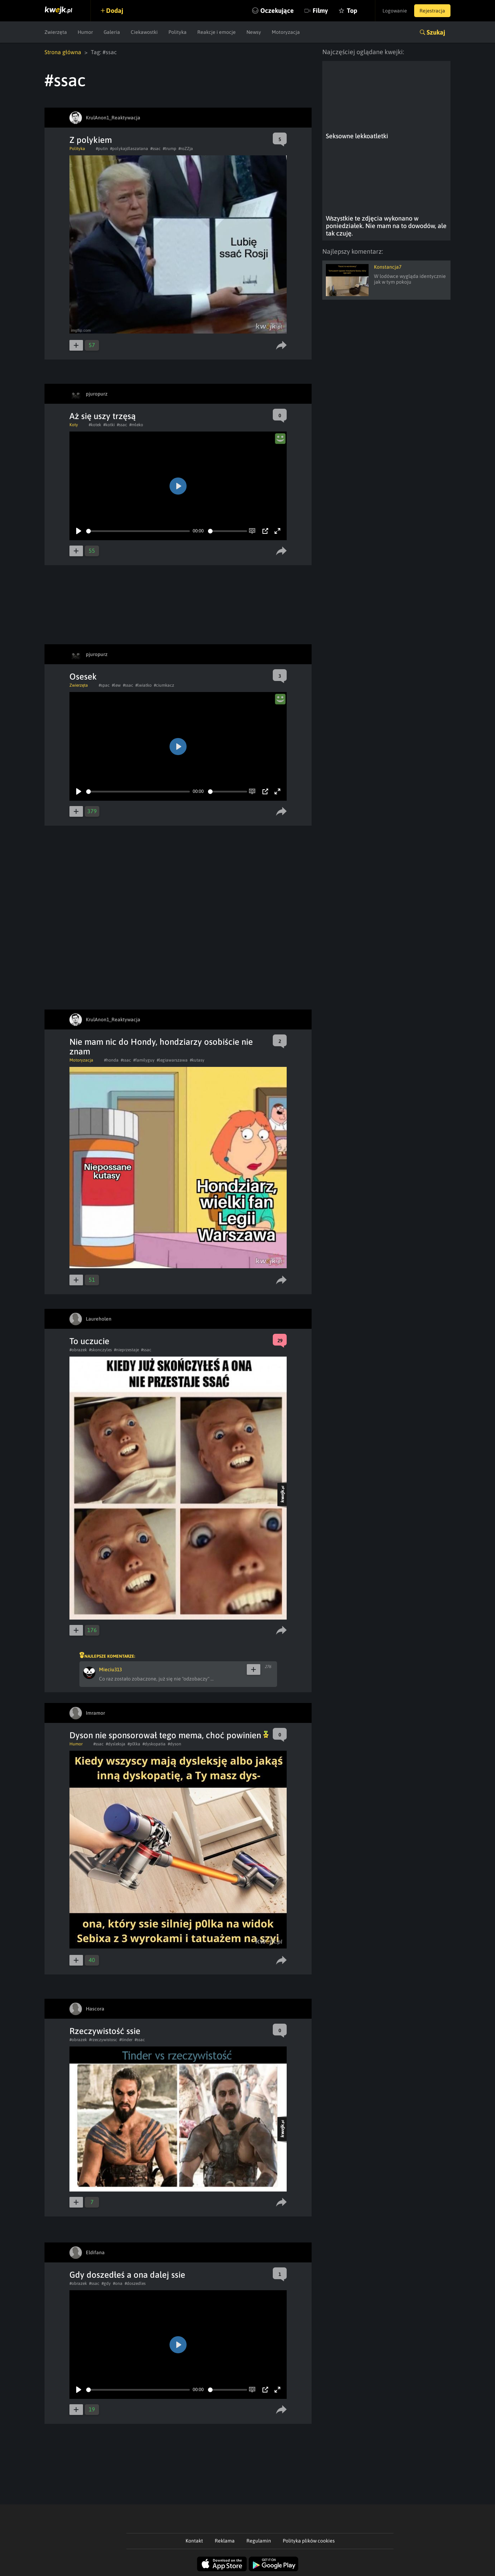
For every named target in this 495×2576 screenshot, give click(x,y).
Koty (73, 424)
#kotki (109, 424)
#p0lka (133, 1743)
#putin (102, 148)
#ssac (155, 148)
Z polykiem (90, 140)
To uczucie (89, 1341)
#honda (111, 1060)
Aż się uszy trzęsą (102, 416)
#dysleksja (115, 1743)
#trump (169, 148)
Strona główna (63, 52)
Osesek (83, 676)
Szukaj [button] (436, 32)
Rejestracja (432, 11)
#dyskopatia (154, 1743)
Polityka (177, 32)
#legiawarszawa (172, 1060)
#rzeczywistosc (103, 2039)
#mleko (136, 424)
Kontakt (194, 2541)
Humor (85, 32)
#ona (118, 2283)
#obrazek (78, 1349)
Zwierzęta (56, 32)
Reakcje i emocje (216, 32)
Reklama (225, 2541)
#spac (104, 685)
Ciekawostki (144, 32)
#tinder (125, 2039)
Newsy (253, 32)
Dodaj (114, 10)
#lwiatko (143, 685)
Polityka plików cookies (309, 2541)
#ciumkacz (164, 685)
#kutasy (197, 1060)
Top (352, 10)
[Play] (78, 531)
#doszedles (135, 2283)
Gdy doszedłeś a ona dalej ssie (127, 2275)
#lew (116, 685)
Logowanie (394, 11)
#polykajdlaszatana (129, 148)
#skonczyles (100, 1349)
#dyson (174, 1743)
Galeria (112, 32)
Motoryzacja (286, 32)
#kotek (95, 424)
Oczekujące (277, 10)
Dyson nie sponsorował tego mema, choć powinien (169, 1735)
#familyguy (144, 1060)
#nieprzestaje (126, 1349)
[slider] (138, 531)
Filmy (320, 10)
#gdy (106, 2283)
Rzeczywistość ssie (104, 2031)
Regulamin (258, 2541)
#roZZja (185, 148)
